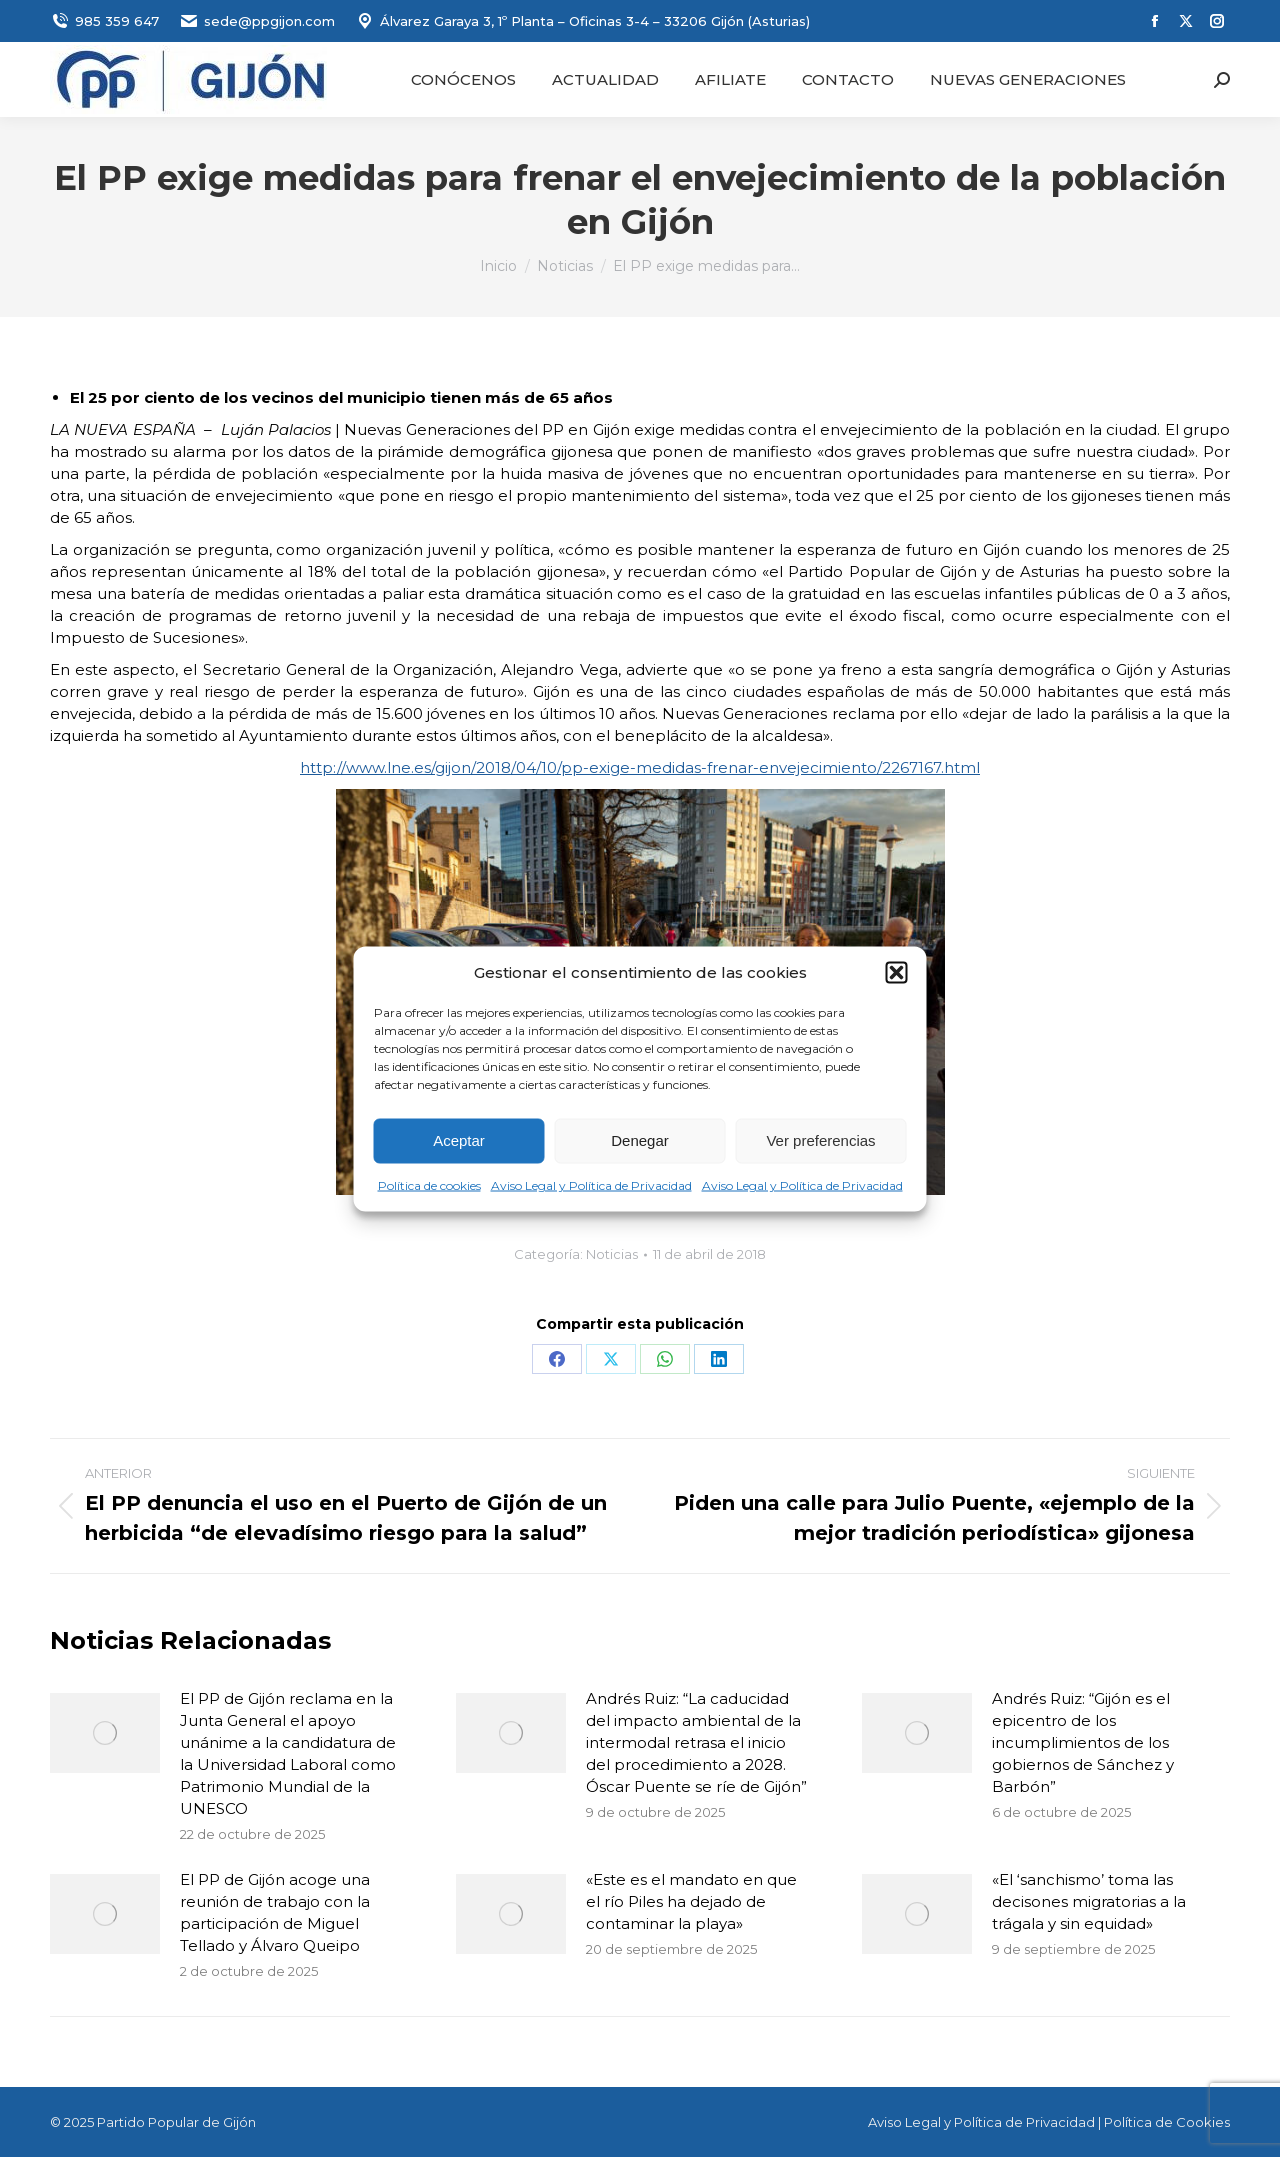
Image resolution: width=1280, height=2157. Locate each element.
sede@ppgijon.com (257, 21)
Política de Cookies (1167, 2122)
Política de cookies (429, 1184)
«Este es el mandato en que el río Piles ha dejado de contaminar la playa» (691, 1901)
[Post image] (105, 1733)
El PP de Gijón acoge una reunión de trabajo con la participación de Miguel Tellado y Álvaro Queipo (275, 1912)
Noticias (612, 1254)
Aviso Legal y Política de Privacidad (591, 1184)
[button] (897, 972)
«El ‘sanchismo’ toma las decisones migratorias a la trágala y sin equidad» (1089, 1901)
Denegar (640, 1140)
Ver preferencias (820, 1140)
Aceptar (459, 1140)
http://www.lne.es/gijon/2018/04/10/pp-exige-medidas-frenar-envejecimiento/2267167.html (640, 767)
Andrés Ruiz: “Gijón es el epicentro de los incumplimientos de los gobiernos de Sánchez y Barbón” (1083, 1742)
